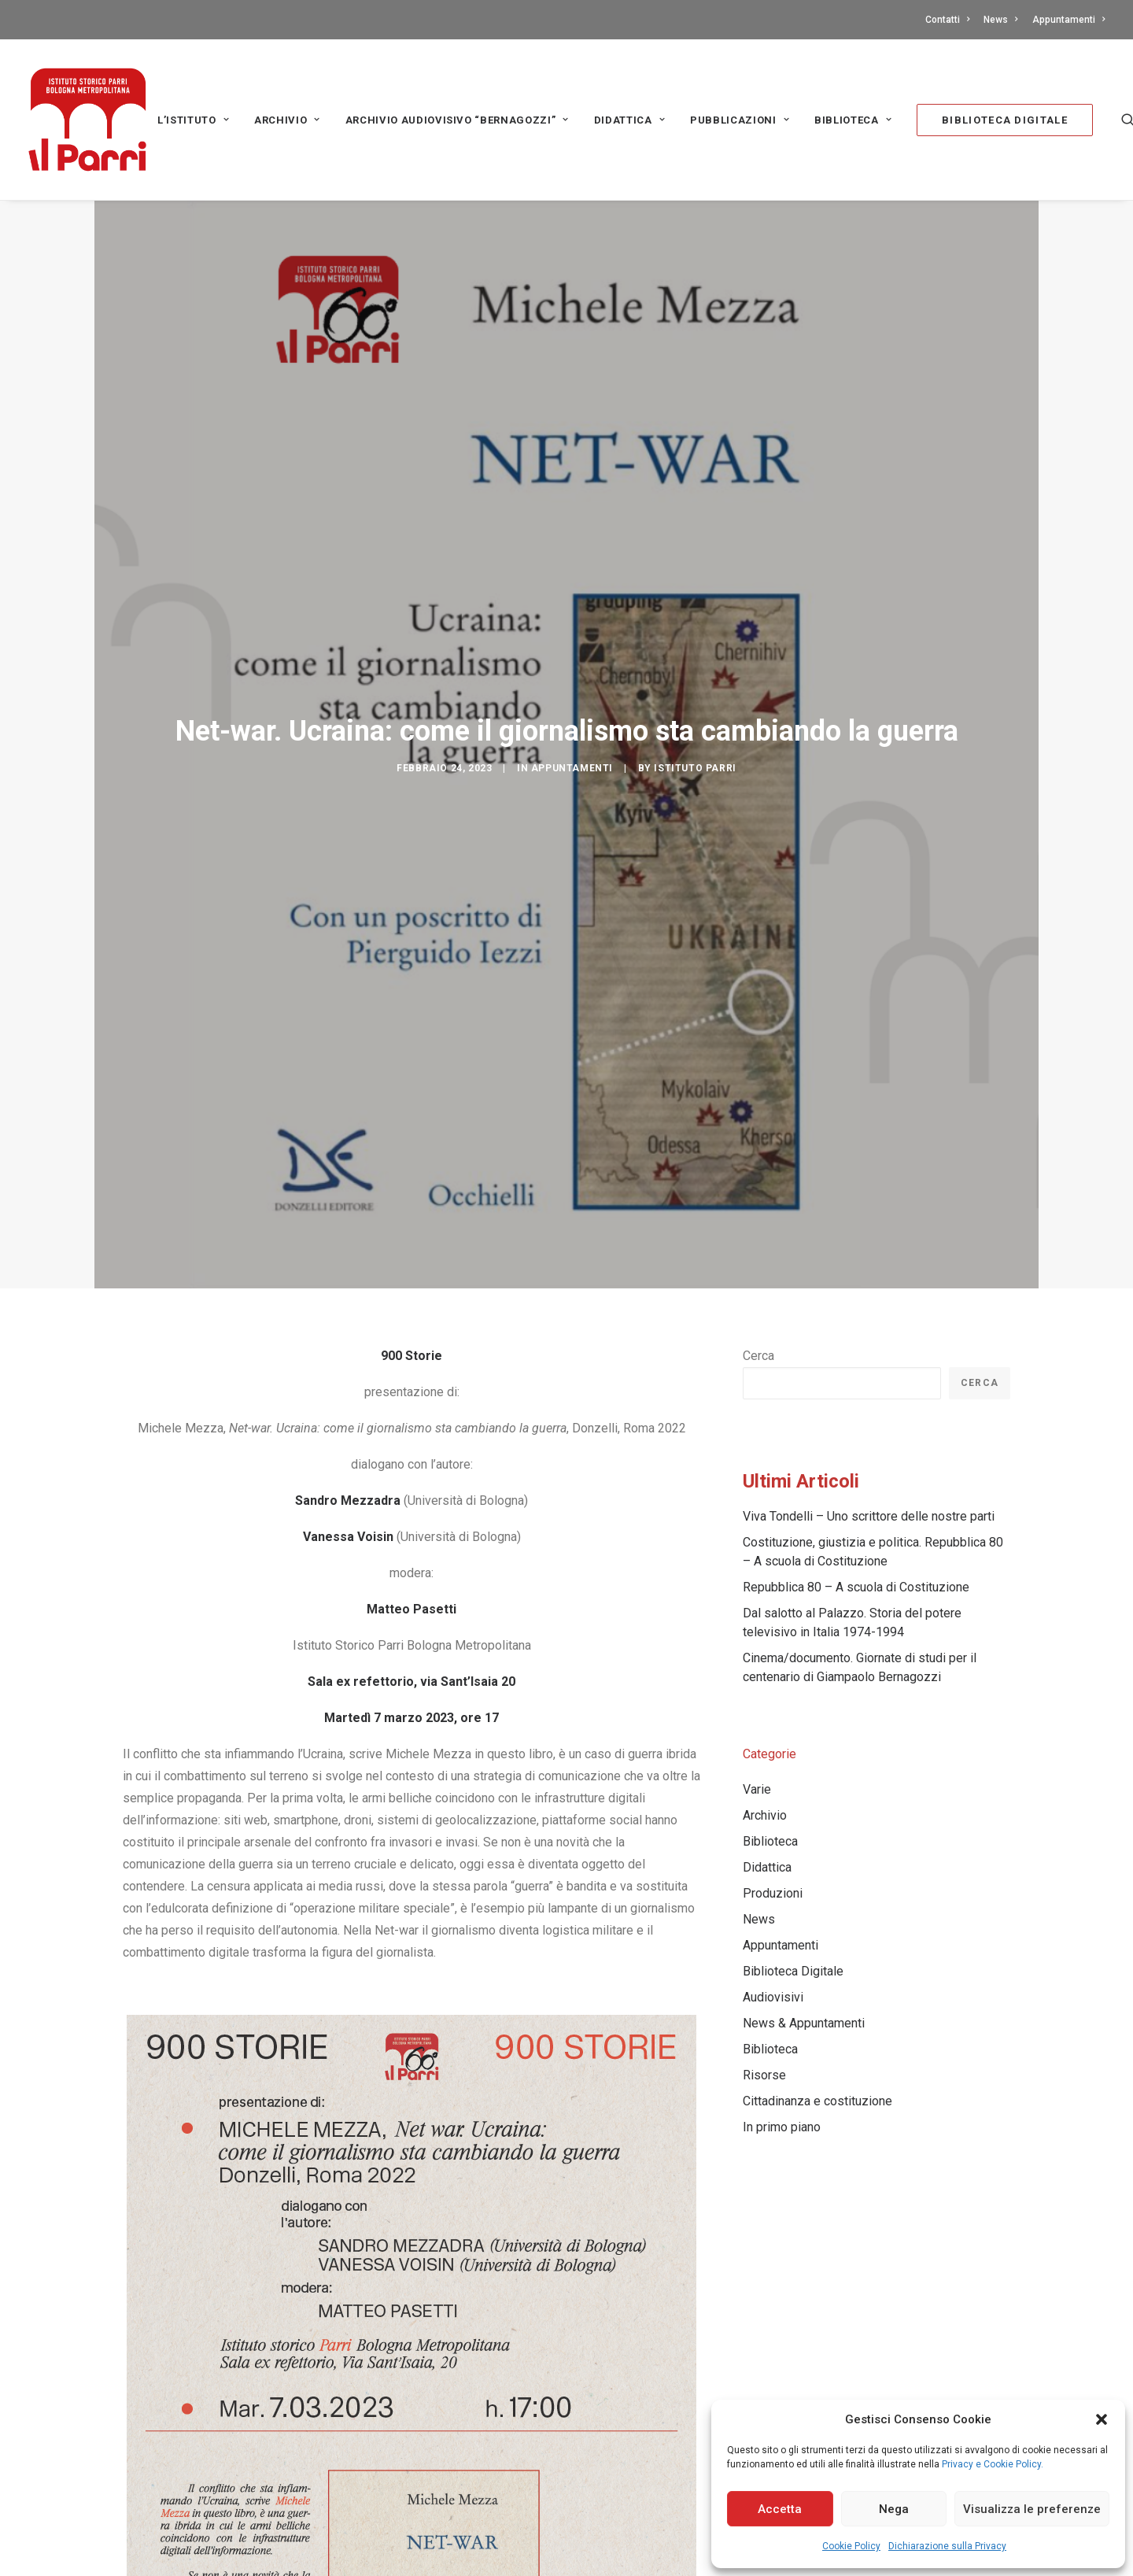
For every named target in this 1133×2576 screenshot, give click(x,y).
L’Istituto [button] (193, 120)
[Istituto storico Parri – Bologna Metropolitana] (87, 120)
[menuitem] (950, 19)
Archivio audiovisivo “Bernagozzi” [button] (457, 120)
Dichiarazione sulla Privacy (947, 2546)
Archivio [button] (287, 120)
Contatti (947, 19)
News (1000, 19)
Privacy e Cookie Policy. (992, 2464)
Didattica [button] (629, 120)
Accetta (780, 2509)
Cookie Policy (851, 2546)
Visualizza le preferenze (1032, 2509)
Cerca (758, 1355)
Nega (894, 2509)
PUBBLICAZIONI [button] (739, 120)
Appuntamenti (1068, 19)
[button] (1101, 2419)
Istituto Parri (695, 768)
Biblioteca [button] (852, 120)
